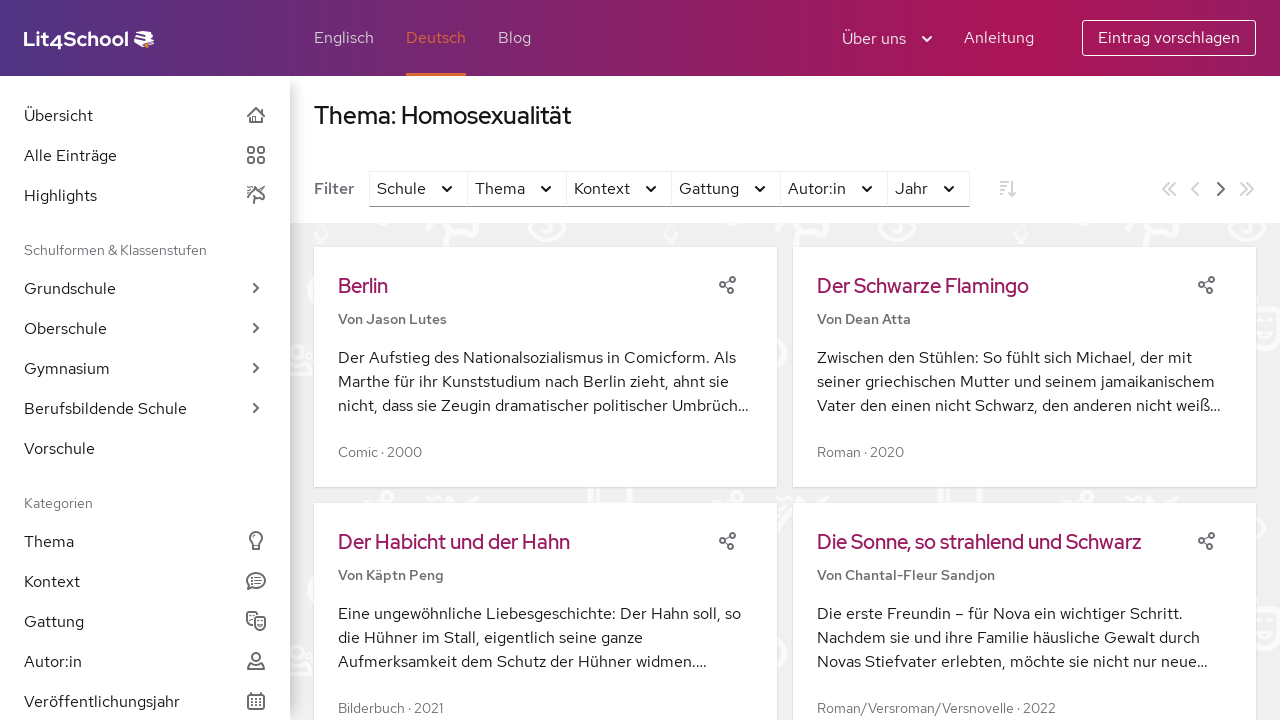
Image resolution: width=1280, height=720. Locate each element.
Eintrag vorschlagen (1169, 37)
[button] (545, 367)
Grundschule (145, 288)
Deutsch (436, 37)
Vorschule (59, 448)
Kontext (145, 581)
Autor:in (145, 661)
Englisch (344, 37)
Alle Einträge (145, 155)
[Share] (727, 283)
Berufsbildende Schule (145, 408)
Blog (514, 37)
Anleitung (999, 37)
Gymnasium (145, 368)
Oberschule (145, 328)
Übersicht (145, 115)
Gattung (145, 621)
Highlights (145, 195)
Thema (145, 541)
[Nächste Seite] (1221, 189)
